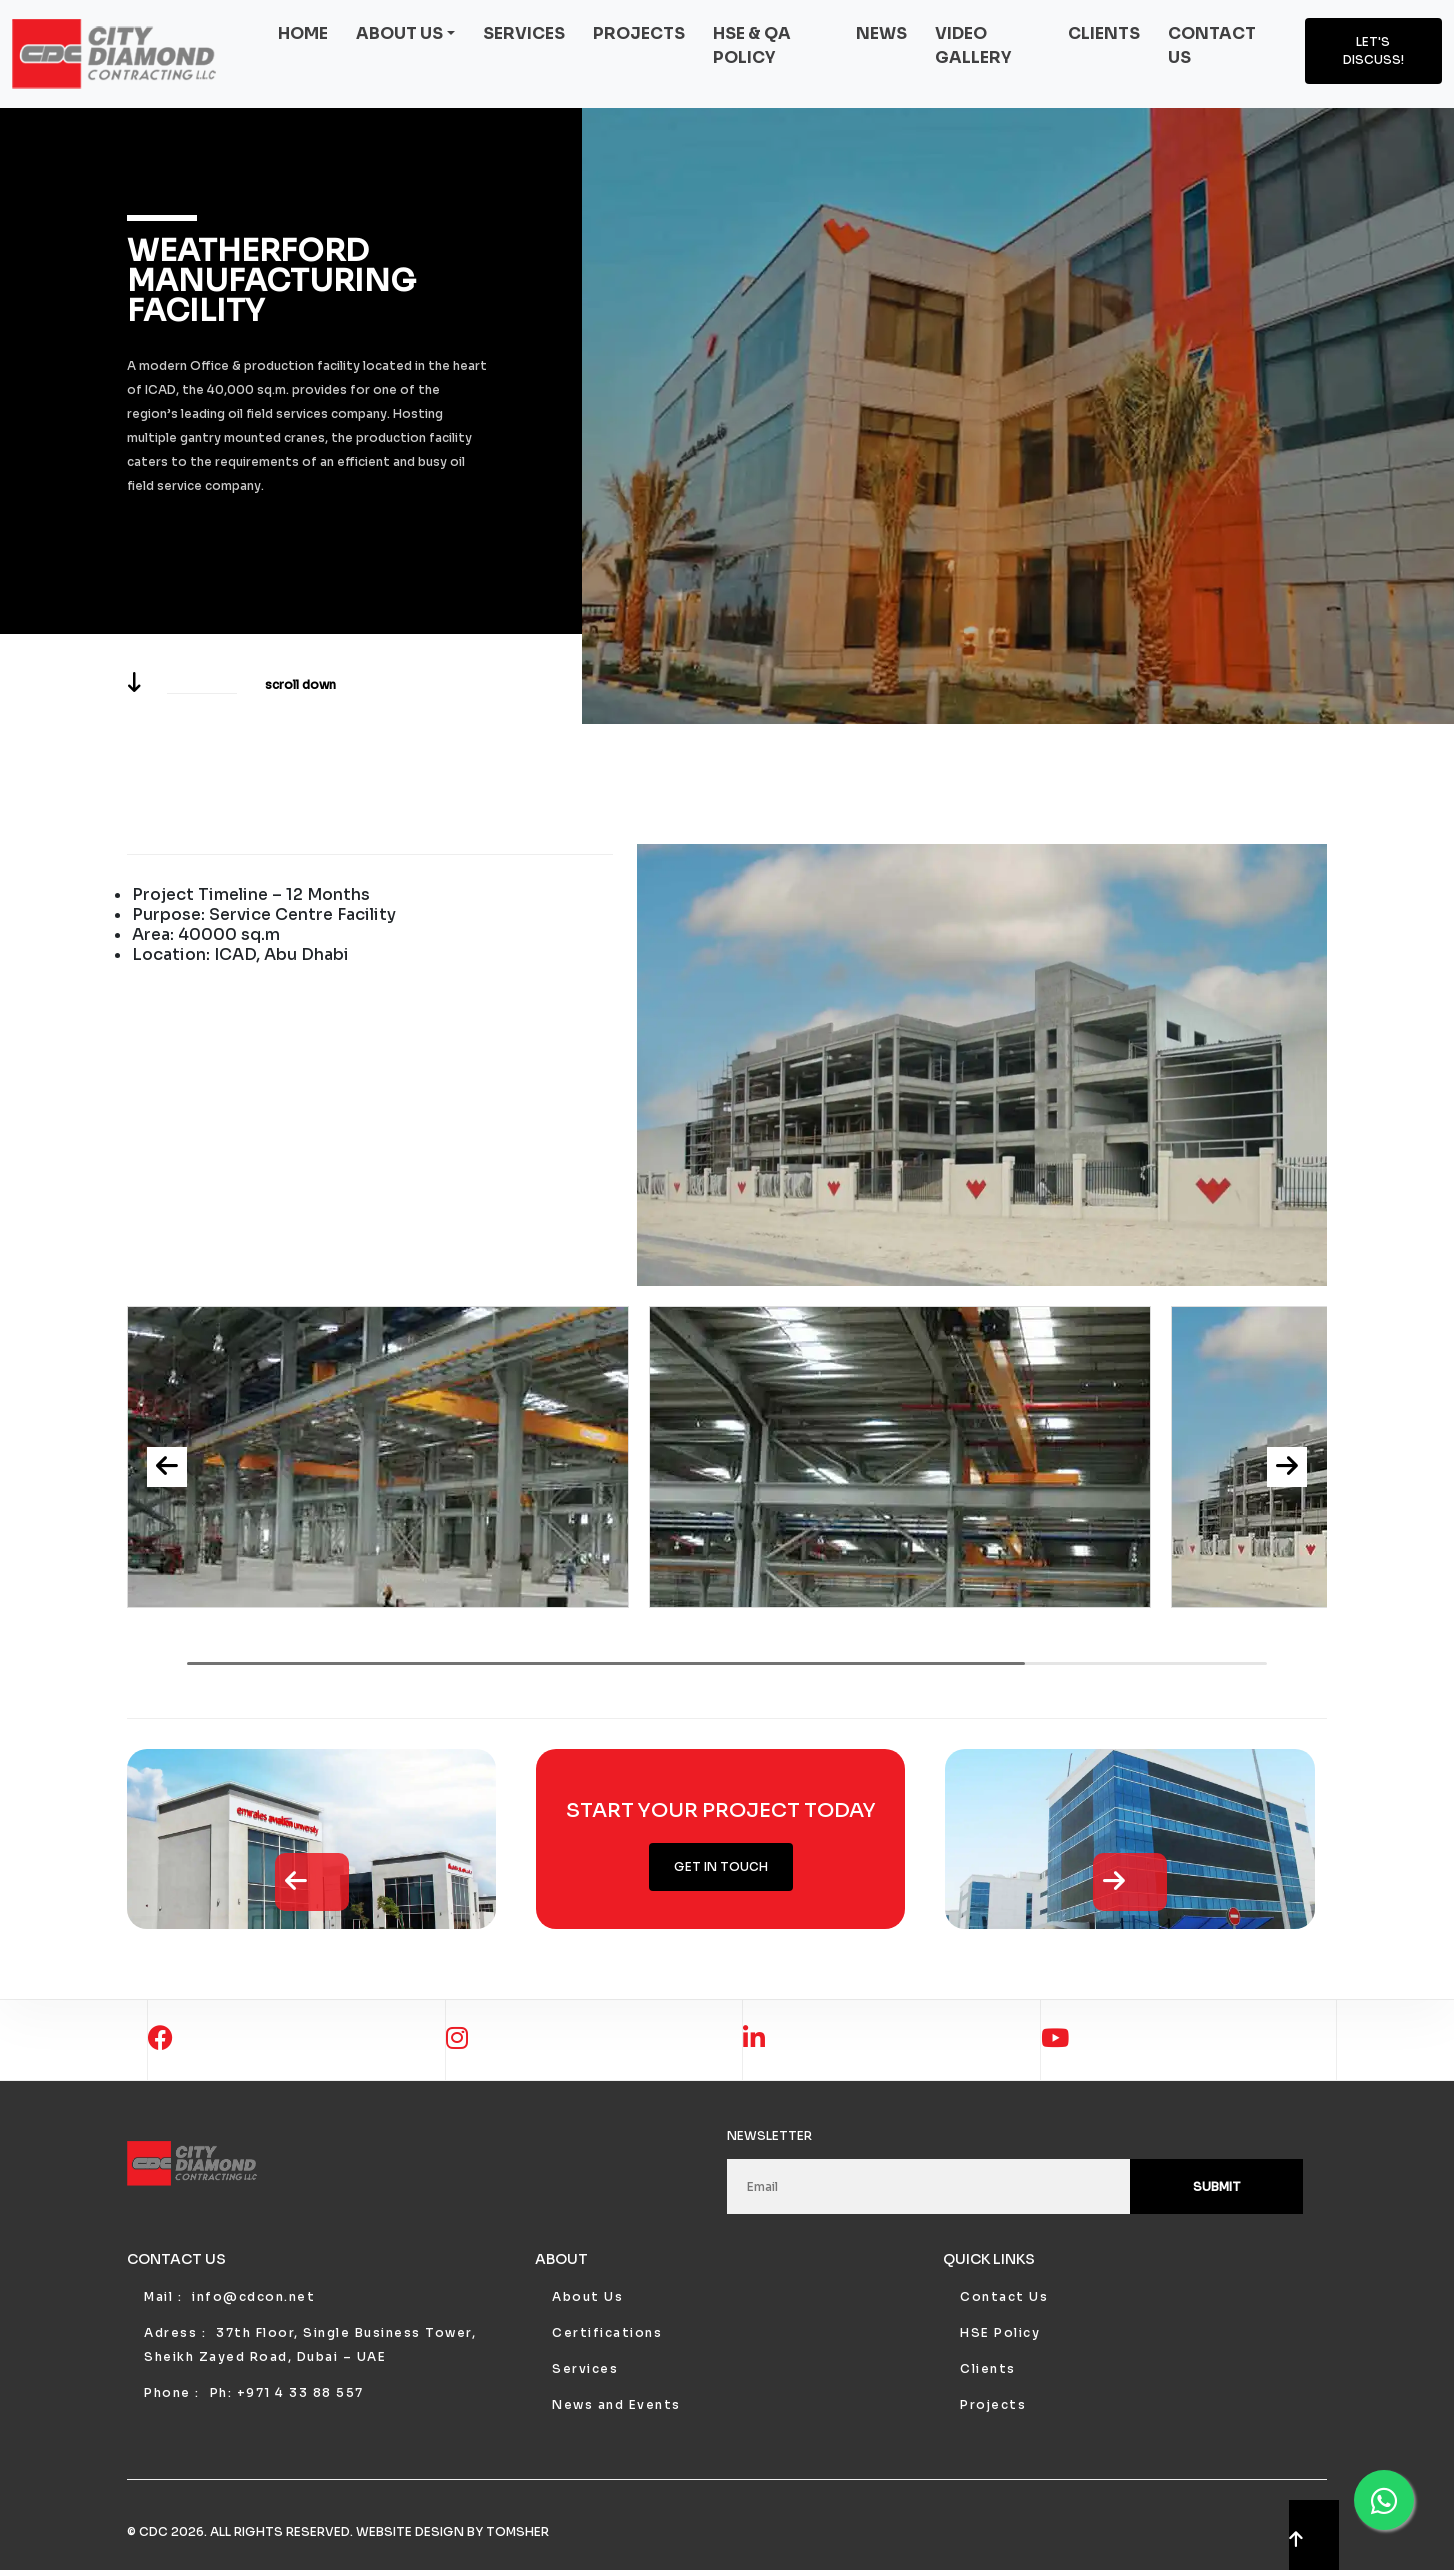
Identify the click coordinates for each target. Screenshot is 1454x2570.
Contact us (1212, 45)
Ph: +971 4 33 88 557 (287, 2392)
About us (399, 33)
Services (524, 33)
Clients (1104, 33)
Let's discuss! (1373, 50)
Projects (639, 33)
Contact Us (1004, 2296)
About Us (587, 2296)
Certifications (607, 2332)
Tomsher (517, 2531)
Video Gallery (973, 45)
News (881, 33)
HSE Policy (1000, 2332)
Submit (1217, 2186)
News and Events (616, 2404)
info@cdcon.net (253, 2296)
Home (303, 33)
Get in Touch (721, 1866)
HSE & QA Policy (752, 45)
